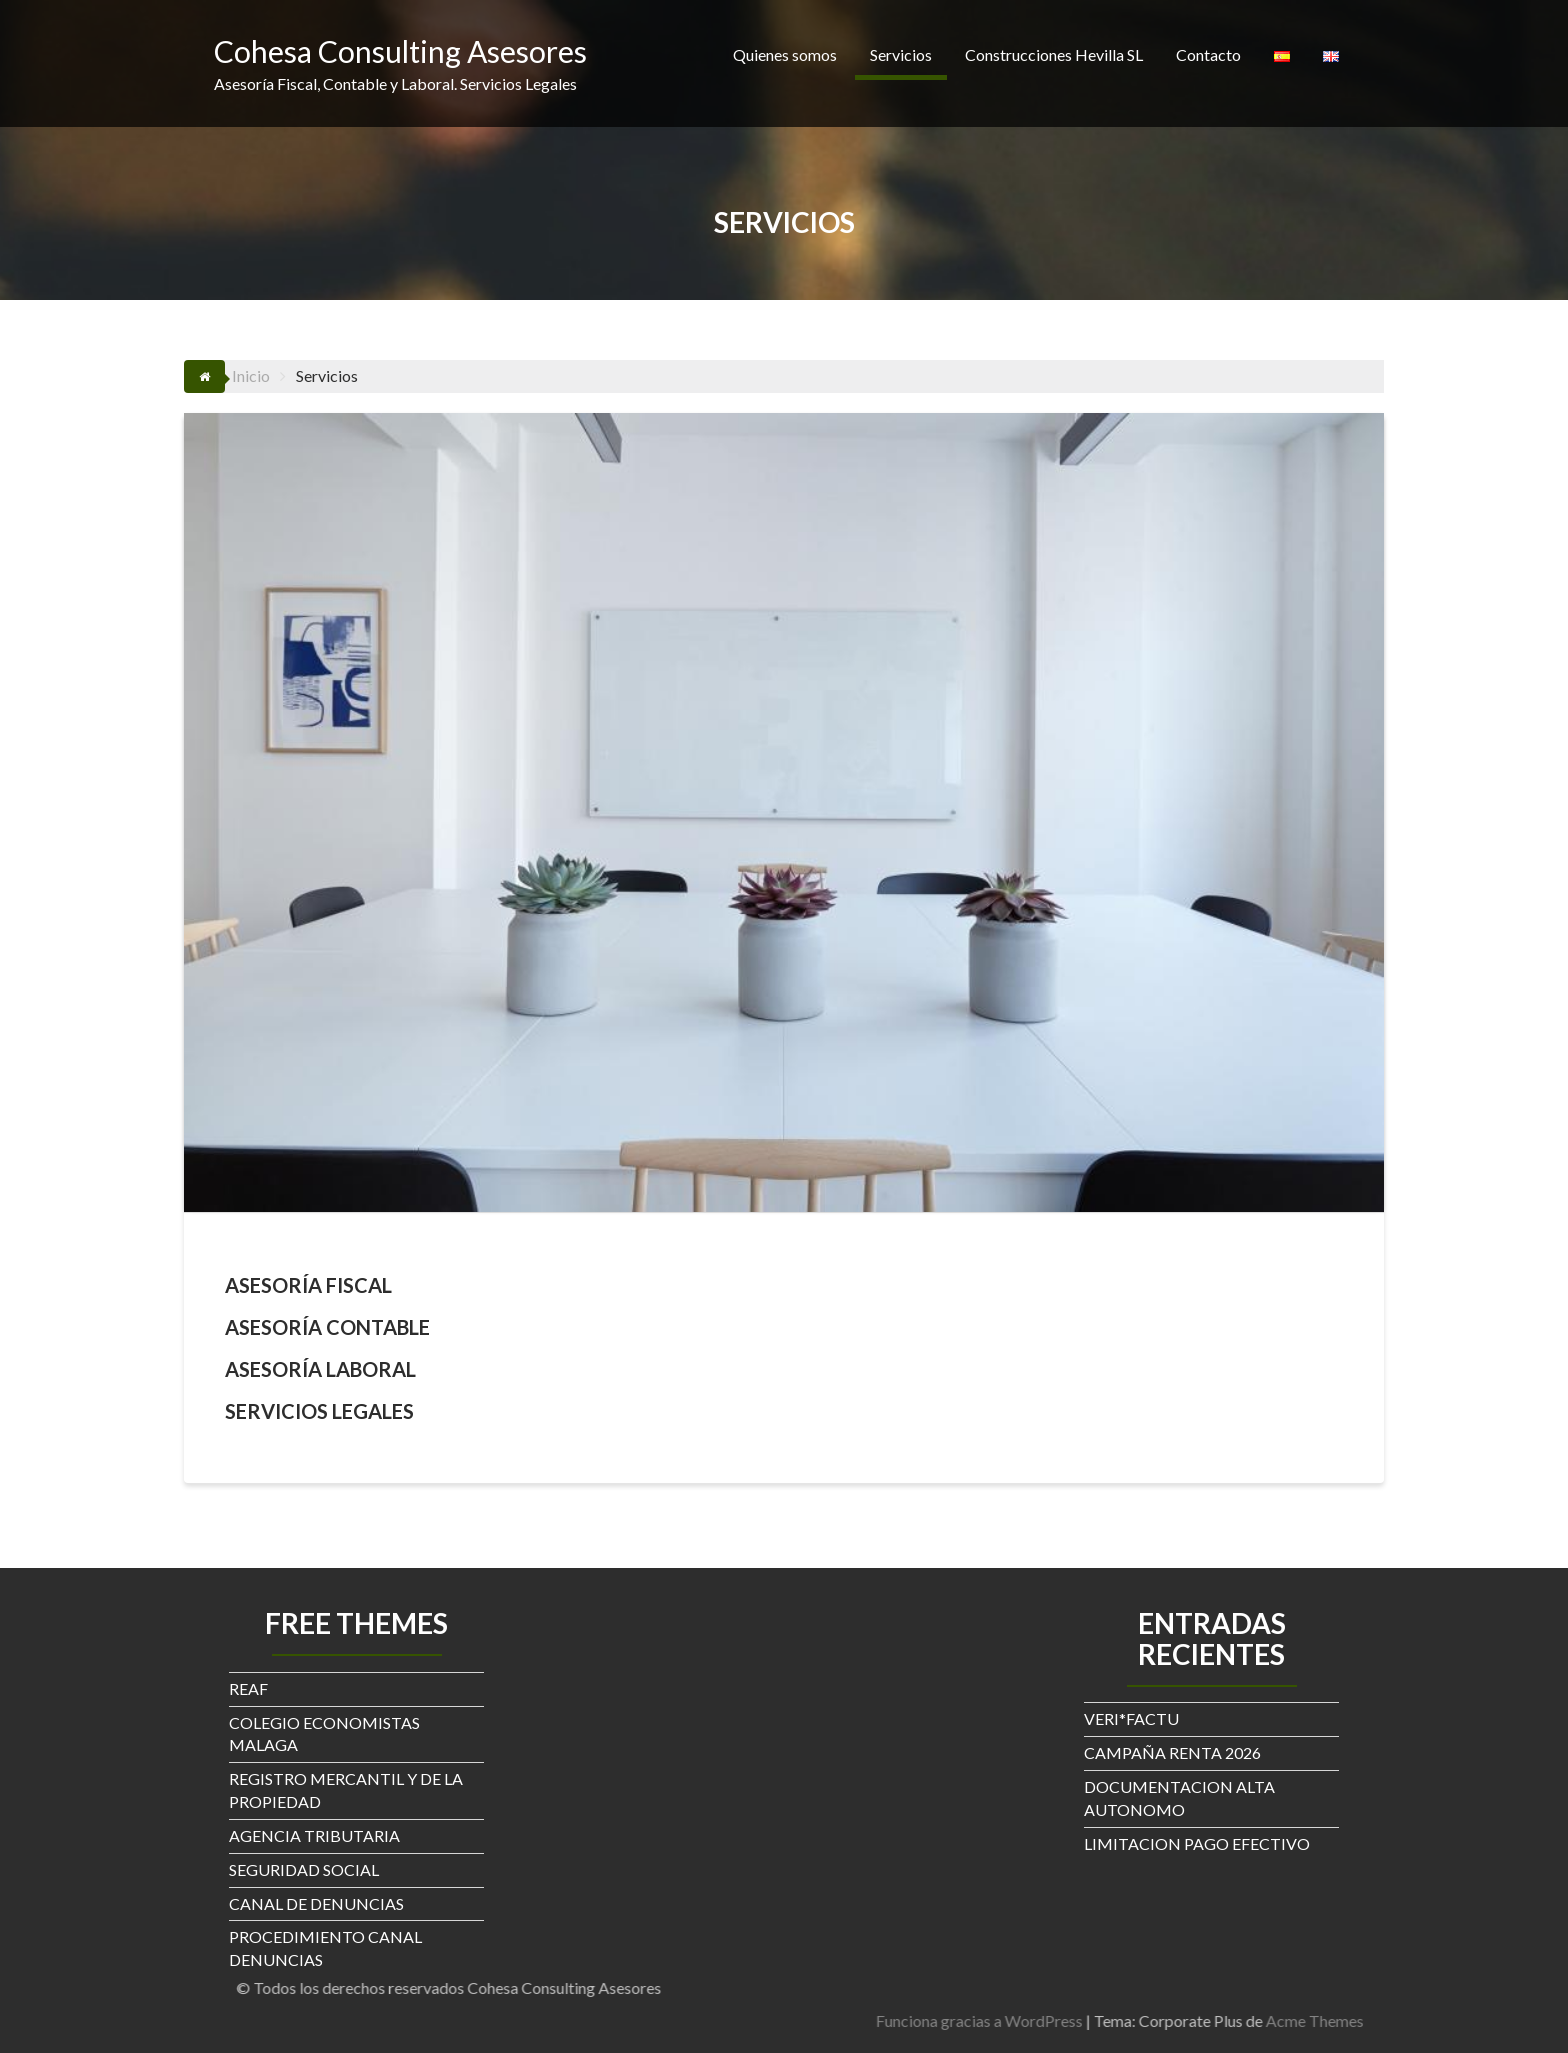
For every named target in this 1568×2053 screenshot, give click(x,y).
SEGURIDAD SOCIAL (304, 1869)
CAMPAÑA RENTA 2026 (1172, 1752)
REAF (248, 1688)
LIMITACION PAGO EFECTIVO (1197, 1843)
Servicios (901, 54)
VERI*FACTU (1131, 1718)
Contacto (1208, 54)
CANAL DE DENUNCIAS (316, 1903)
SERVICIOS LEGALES (319, 1411)
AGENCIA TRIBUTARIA (314, 1835)
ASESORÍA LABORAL (320, 1369)
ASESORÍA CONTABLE (327, 1327)
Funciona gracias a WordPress (1360, 2020)
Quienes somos (785, 54)
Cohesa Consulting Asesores (400, 51)
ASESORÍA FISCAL (308, 1285)
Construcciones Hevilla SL (1054, 54)
